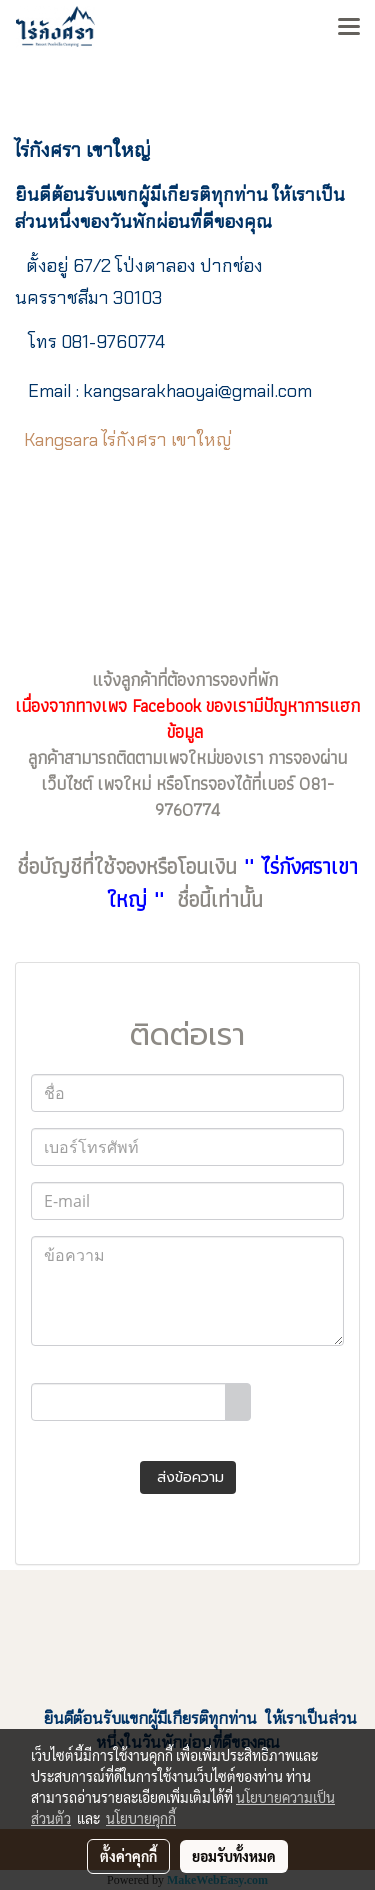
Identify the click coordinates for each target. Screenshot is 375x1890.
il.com (197, 391)
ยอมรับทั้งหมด (234, 1856)
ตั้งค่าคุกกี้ (128, 1856)
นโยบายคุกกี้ (141, 1818)
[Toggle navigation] (349, 28)
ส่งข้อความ (188, 1477)
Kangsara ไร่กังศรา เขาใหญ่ (128, 440)
